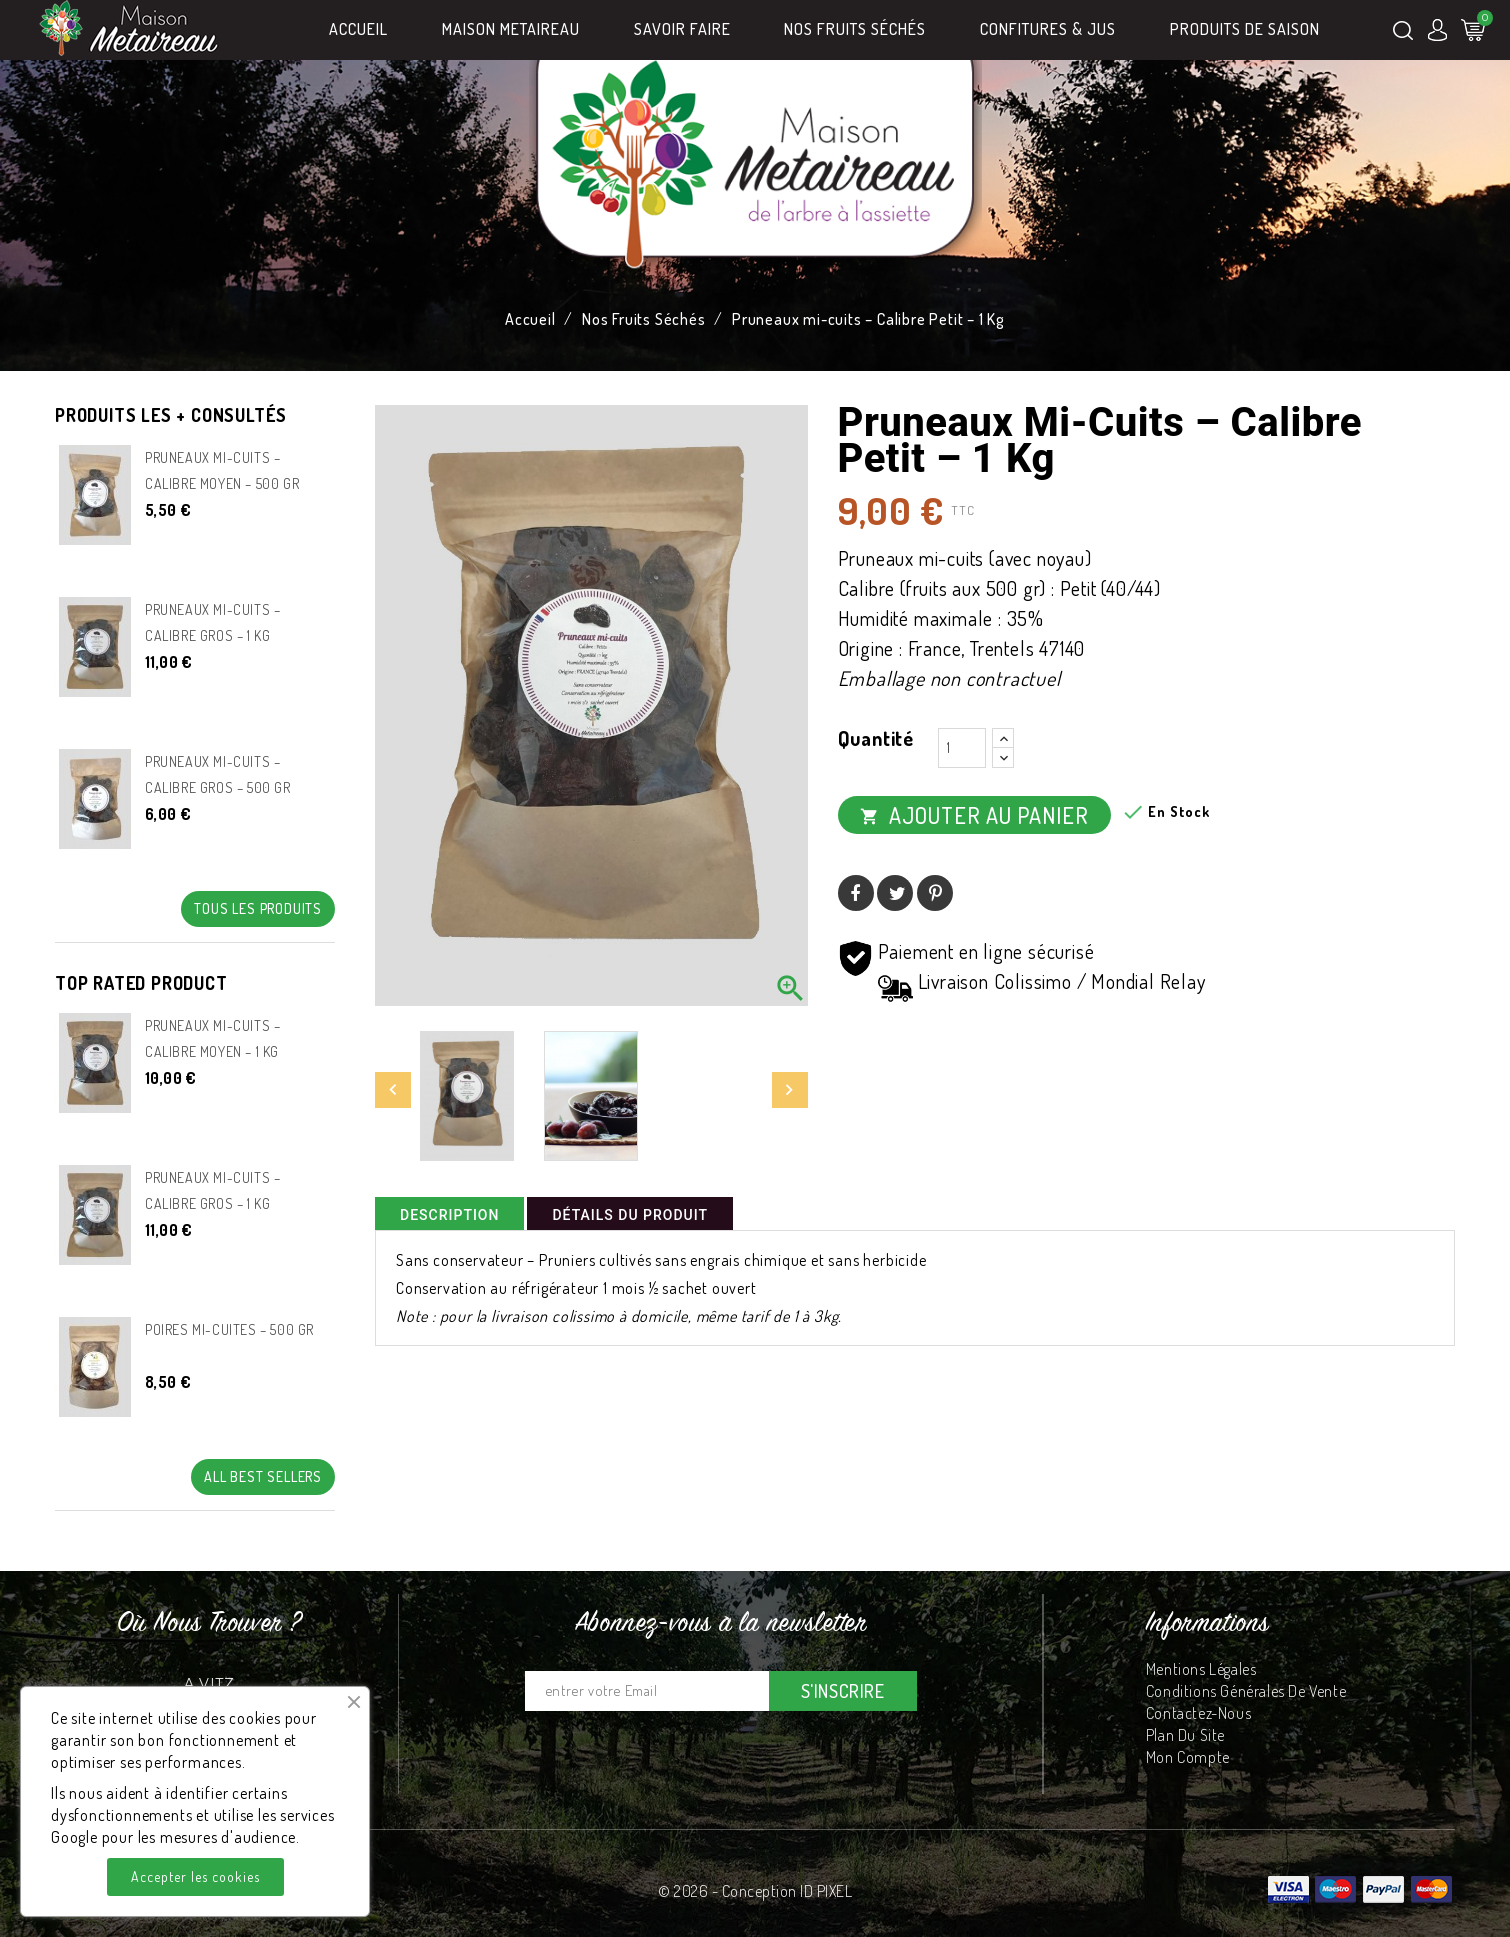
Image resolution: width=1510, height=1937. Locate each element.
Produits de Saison (1245, 29)
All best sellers (263, 1476)
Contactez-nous (1198, 1713)
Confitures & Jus (1048, 29)
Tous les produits (258, 908)
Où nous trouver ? (209, 1624)
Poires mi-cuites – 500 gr (229, 1329)
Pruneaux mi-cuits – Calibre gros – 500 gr (218, 774)
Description (449, 1215)
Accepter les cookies (195, 1876)
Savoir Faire (682, 29)
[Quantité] (962, 748)
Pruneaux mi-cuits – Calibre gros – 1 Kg (212, 622)
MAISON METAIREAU (511, 29)
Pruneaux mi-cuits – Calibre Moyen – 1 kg (212, 1038)
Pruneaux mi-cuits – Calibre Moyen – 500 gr (222, 470)
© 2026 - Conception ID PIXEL (755, 1891)
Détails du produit (630, 1215)
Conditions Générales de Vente (1246, 1691)
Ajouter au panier (974, 815)
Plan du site (1185, 1735)
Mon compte (1188, 1757)
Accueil (358, 29)
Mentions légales (1201, 1669)
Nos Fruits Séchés (855, 29)
